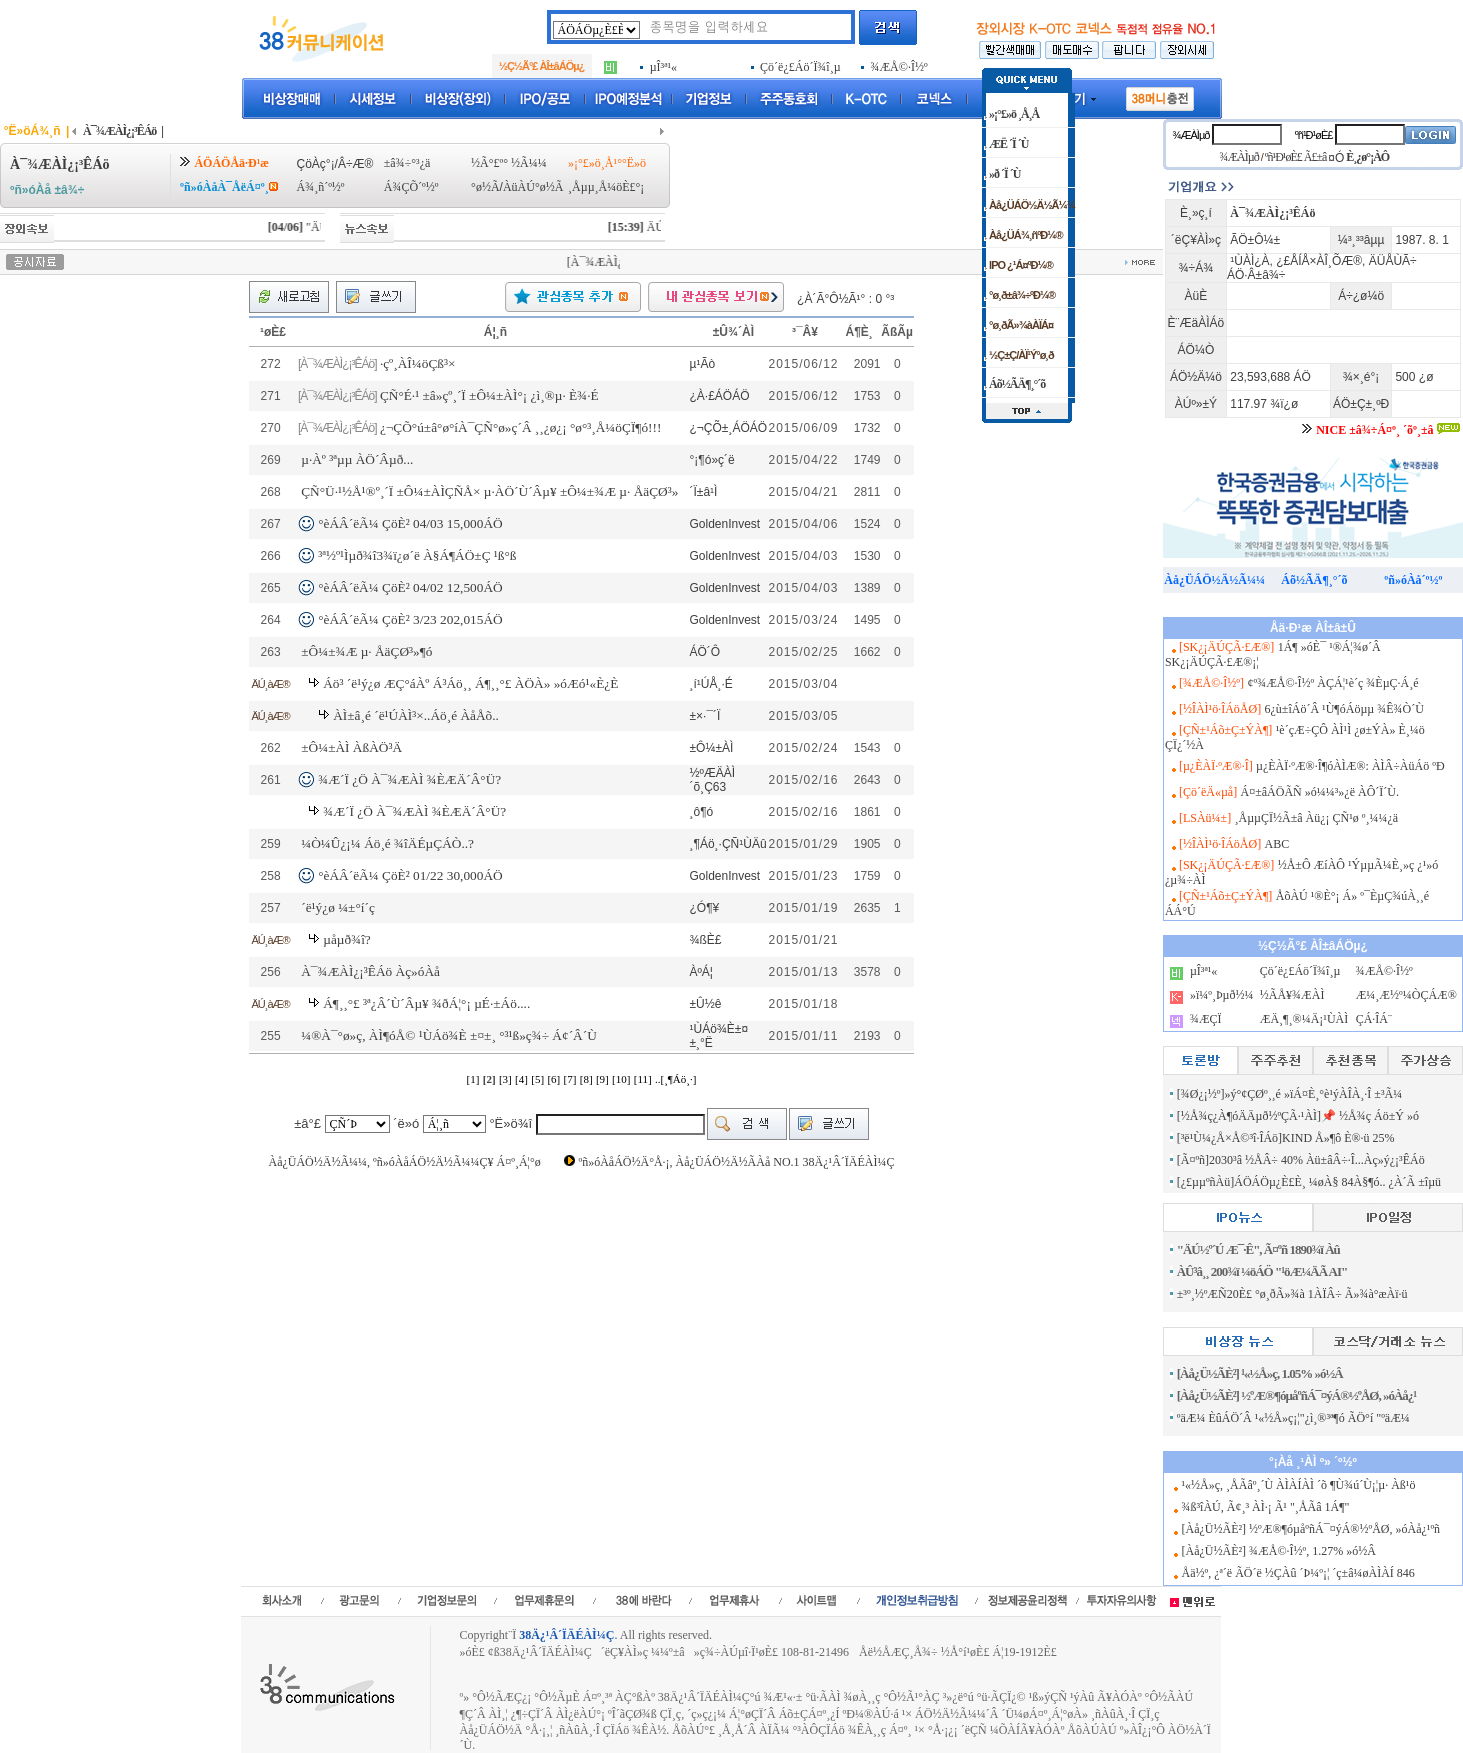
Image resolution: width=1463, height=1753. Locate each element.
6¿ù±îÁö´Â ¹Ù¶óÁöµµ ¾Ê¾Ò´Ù (1344, 709)
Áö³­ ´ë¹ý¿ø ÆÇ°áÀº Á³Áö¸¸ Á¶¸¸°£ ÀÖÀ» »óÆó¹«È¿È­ (470, 683)
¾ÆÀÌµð (1190, 135)
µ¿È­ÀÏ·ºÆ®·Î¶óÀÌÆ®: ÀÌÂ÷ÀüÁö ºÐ (1350, 766)
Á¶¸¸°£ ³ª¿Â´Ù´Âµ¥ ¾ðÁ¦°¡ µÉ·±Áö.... (426, 1003)
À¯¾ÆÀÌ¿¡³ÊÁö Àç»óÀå (370, 971)
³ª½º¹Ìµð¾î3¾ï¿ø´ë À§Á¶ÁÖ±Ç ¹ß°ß (417, 555)
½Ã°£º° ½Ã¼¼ (509, 163)
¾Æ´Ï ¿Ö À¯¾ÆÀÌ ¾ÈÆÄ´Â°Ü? (409, 779)
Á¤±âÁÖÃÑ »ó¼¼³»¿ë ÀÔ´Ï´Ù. (1319, 792)
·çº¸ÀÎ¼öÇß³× (418, 363)
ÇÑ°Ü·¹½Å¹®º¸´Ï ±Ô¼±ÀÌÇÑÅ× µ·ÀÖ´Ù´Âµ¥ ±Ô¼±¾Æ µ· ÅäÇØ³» (489, 491)
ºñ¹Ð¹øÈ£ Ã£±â (1296, 157)
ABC (1277, 844)
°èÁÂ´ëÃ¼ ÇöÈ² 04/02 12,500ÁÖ (410, 587)
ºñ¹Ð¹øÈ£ (1314, 135)
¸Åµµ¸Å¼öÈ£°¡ (606, 187)
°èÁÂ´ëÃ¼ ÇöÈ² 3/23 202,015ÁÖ (410, 619)
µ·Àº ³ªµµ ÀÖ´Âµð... (357, 459)
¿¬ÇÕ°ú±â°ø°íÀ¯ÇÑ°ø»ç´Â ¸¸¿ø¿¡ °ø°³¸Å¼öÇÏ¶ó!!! (521, 427)
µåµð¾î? (347, 939)
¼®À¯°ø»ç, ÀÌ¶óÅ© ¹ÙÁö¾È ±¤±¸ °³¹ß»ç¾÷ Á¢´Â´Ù (449, 1035)
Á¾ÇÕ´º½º (411, 187)
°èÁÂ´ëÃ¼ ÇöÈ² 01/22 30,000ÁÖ (410, 875)
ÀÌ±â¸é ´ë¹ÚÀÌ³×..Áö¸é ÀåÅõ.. (416, 715)
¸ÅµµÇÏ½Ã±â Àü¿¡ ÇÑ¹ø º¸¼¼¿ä (1317, 818)
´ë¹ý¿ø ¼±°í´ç (338, 907)
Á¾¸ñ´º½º (320, 187)
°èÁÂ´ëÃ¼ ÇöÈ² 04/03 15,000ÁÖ (410, 523)
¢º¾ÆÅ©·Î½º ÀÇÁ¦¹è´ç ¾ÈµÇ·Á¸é (1332, 683)
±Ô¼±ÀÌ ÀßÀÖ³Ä (351, 747)
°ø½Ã (485, 187)
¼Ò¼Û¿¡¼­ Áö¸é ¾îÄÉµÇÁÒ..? (387, 843)
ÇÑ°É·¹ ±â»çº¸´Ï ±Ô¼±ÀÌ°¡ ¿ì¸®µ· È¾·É (489, 395)
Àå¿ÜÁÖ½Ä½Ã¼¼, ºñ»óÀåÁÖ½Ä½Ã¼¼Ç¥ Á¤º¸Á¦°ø (404, 1162)
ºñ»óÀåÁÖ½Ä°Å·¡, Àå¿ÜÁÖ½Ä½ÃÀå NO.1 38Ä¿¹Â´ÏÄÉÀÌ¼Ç (736, 1162)
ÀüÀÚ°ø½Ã (533, 187)
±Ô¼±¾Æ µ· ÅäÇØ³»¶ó (366, 651)
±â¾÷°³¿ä (407, 163)
